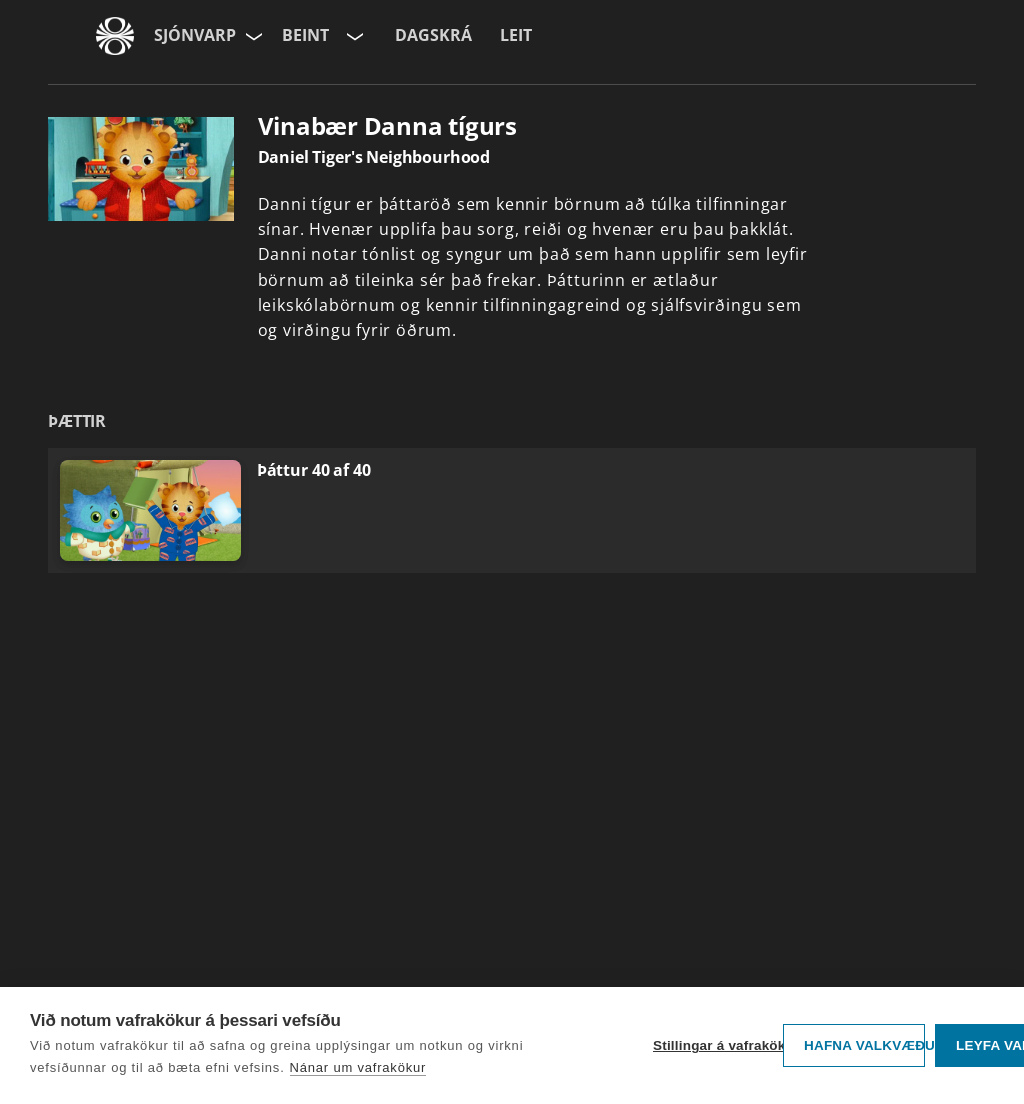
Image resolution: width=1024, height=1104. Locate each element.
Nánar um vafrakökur (358, 1067)
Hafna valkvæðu (864, 1045)
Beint (305, 35)
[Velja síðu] (252, 36)
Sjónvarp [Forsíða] (195, 35)
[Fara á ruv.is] (115, 36)
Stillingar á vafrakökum (713, 1045)
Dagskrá (433, 35)
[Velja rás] (353, 36)
